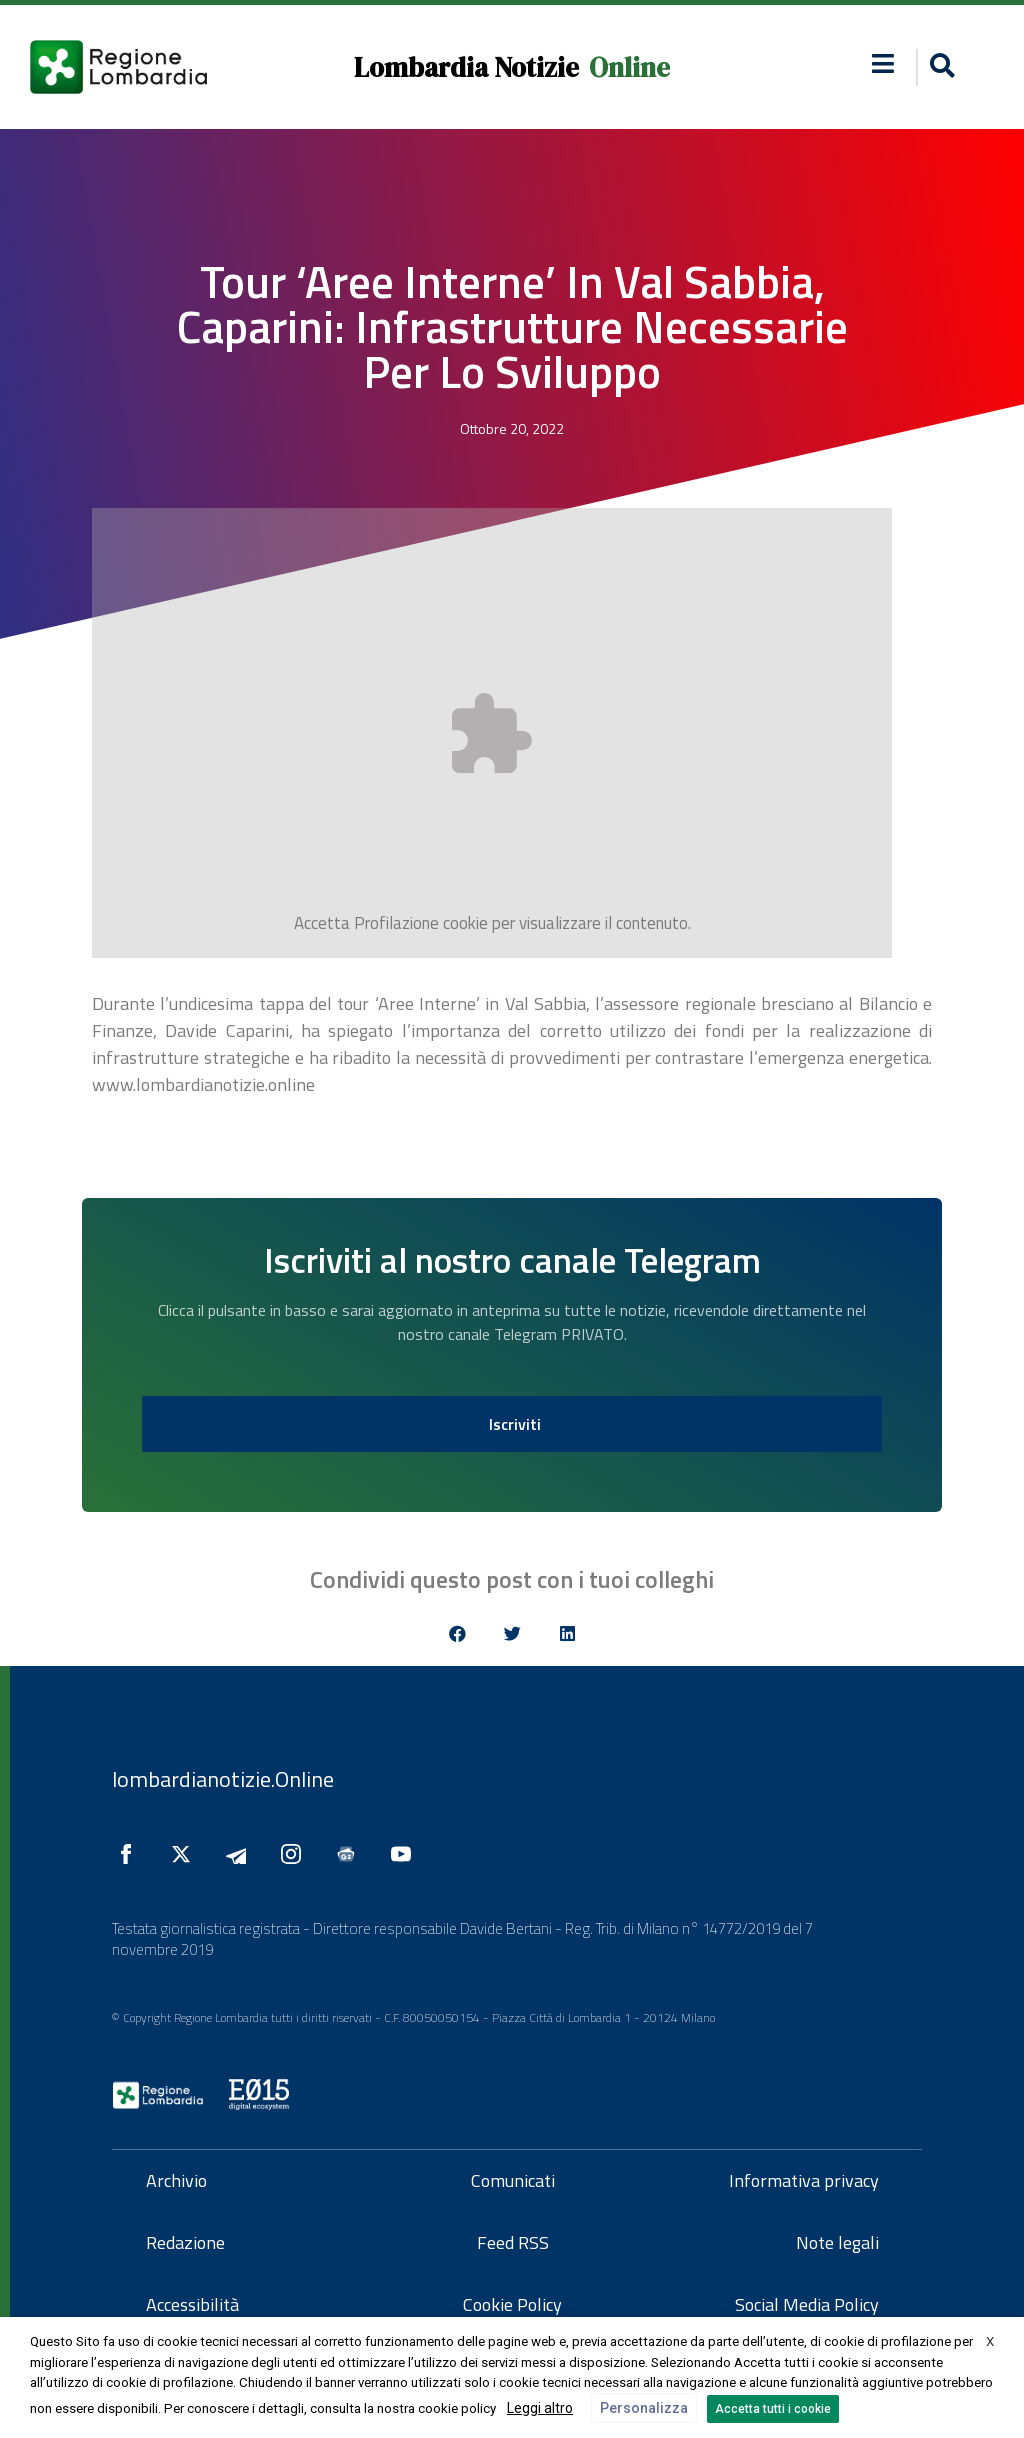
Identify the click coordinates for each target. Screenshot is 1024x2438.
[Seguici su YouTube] (406, 1854)
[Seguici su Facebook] (131, 1854)
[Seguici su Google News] (351, 1854)
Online (629, 67)
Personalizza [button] (644, 2408)
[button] (883, 63)
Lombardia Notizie (466, 67)
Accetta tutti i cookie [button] (773, 2409)
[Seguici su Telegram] (241, 1854)
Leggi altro (540, 2408)
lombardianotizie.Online (223, 1779)
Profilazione (396, 923)
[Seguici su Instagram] (296, 1854)
